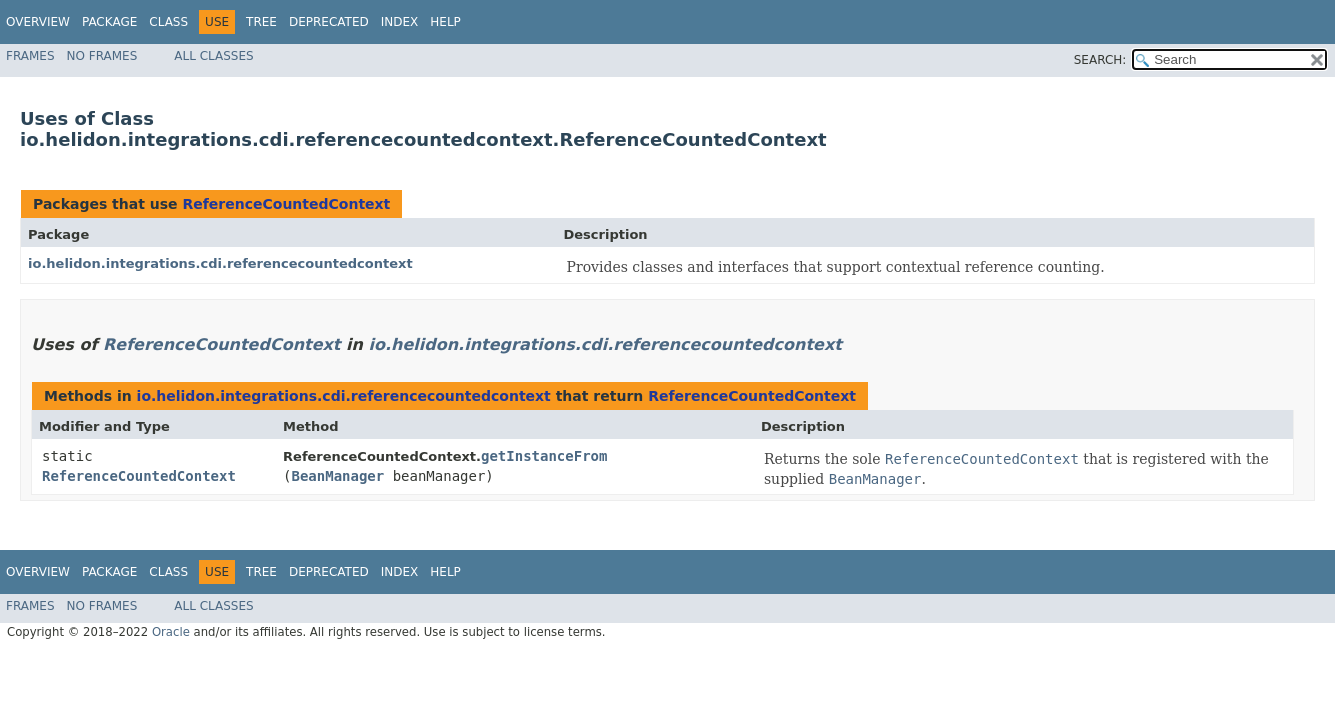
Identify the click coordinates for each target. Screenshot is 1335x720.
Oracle (171, 632)
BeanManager (338, 476)
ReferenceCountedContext (286, 204)
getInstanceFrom (544, 456)
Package (109, 22)
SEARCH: (1100, 60)
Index (400, 22)
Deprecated (329, 22)
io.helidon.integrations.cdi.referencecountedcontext (220, 263)
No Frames (102, 56)
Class (168, 22)
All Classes (213, 56)
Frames (30, 56)
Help (445, 22)
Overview (38, 22)
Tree (261, 22)
